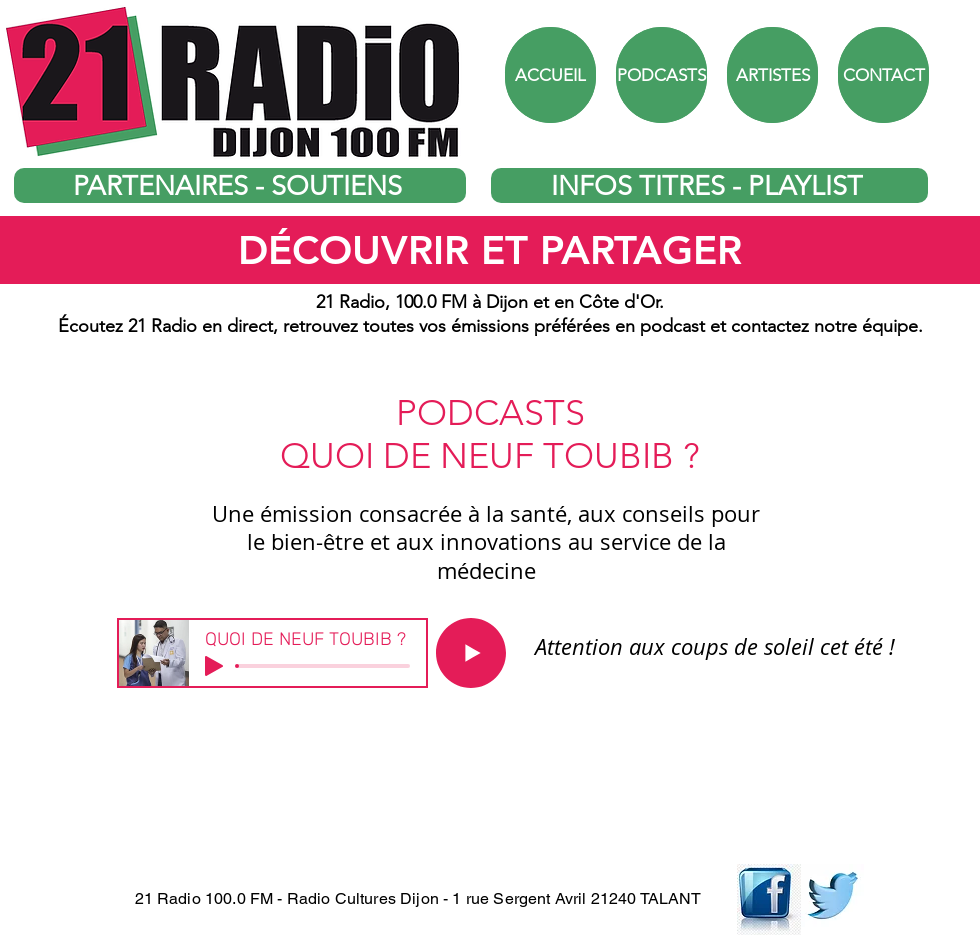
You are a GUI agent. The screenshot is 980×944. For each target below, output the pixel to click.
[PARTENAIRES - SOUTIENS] (240, 185)
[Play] (214, 666)
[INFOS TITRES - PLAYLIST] (709, 185)
